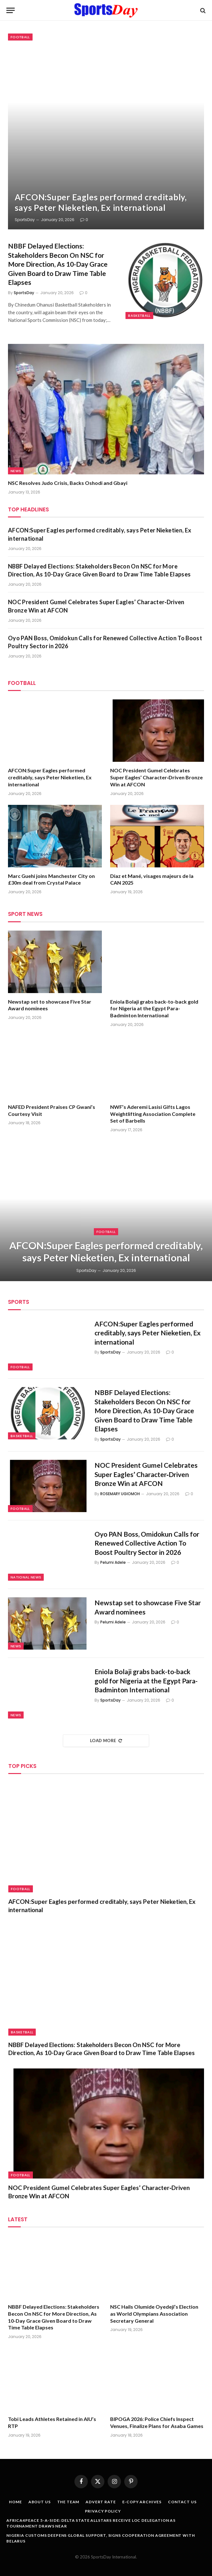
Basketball (139, 315)
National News (26, 1577)
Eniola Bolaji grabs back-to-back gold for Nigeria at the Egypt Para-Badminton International (154, 1008)
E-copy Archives (142, 2501)
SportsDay (25, 219)
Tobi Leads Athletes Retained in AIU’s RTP (52, 2422)
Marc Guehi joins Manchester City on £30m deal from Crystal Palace (51, 879)
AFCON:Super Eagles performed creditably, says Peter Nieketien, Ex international (101, 202)
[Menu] (10, 10)
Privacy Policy (103, 2511)
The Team (68, 2501)
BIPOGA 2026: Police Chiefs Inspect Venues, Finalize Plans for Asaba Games (156, 2422)
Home (15, 2501)
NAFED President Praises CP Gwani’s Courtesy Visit (51, 1110)
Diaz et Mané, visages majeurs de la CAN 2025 (151, 879)
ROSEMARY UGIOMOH (120, 1493)
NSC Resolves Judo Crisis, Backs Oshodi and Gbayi (67, 483)
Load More (106, 1740)
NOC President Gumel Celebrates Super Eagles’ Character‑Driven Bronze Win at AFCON (96, 606)
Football (20, 37)
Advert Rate (101, 2501)
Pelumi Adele (113, 1562)
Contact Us (182, 2501)
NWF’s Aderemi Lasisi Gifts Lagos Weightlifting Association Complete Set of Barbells (152, 1114)
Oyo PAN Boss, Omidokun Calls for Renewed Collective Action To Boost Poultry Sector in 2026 (105, 642)
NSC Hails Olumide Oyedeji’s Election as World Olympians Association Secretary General (154, 2314)
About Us (39, 2501)
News (16, 470)
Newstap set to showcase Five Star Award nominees (49, 1005)
